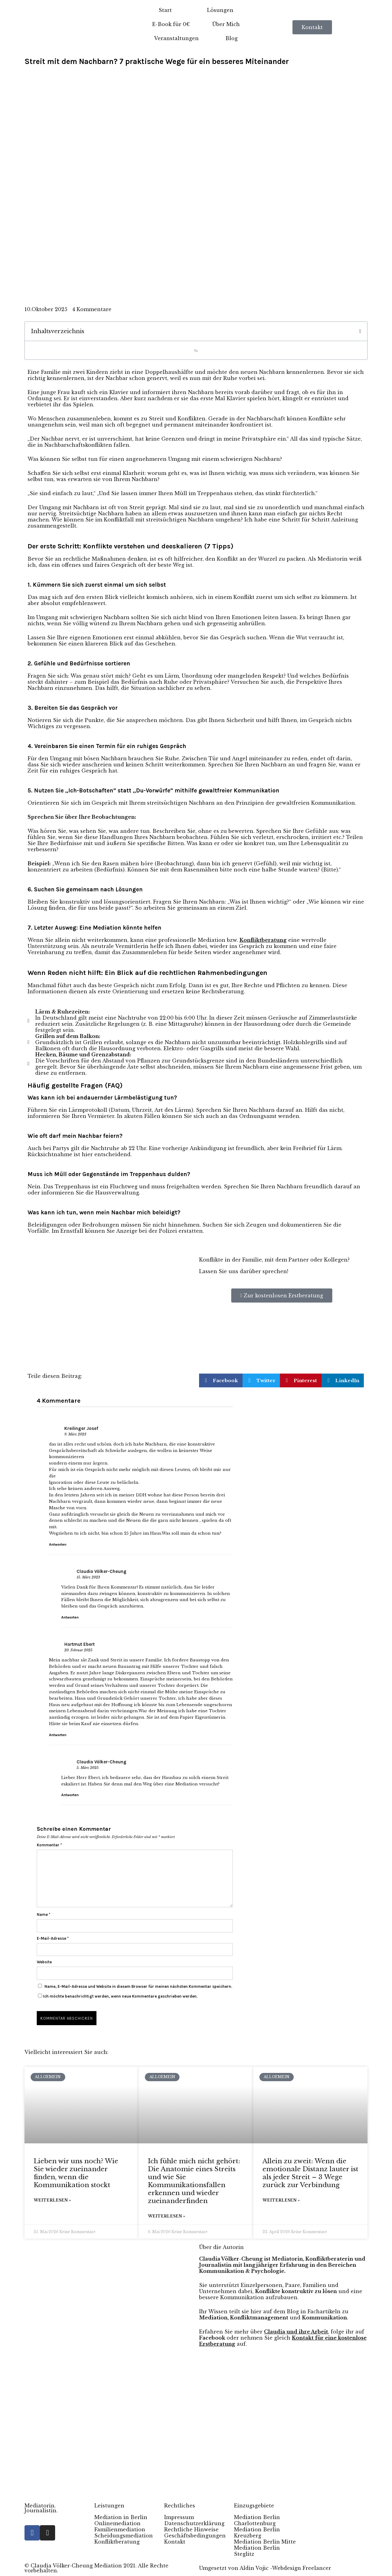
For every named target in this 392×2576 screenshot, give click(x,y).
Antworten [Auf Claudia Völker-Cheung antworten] (70, 1617)
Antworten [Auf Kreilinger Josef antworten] (57, 1544)
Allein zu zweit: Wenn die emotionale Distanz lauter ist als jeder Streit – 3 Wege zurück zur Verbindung (310, 2173)
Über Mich (226, 24)
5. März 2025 (88, 1768)
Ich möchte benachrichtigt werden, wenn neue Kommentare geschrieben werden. (118, 1996)
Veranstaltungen (176, 38)
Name (43, 1914)
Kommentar (49, 1845)
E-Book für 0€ (171, 24)
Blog (231, 38)
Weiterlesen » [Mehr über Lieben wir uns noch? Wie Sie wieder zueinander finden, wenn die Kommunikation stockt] (52, 2200)
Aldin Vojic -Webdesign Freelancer (285, 2568)
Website (44, 1962)
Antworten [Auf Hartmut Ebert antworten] (57, 1735)
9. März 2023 (75, 1434)
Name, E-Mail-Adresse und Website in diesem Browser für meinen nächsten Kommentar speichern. (138, 1986)
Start (165, 10)
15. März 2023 (88, 1577)
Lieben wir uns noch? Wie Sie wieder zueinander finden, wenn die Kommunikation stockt (76, 2173)
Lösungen (220, 10)
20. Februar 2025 (78, 1650)
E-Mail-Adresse (53, 1938)
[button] (360, 331)
